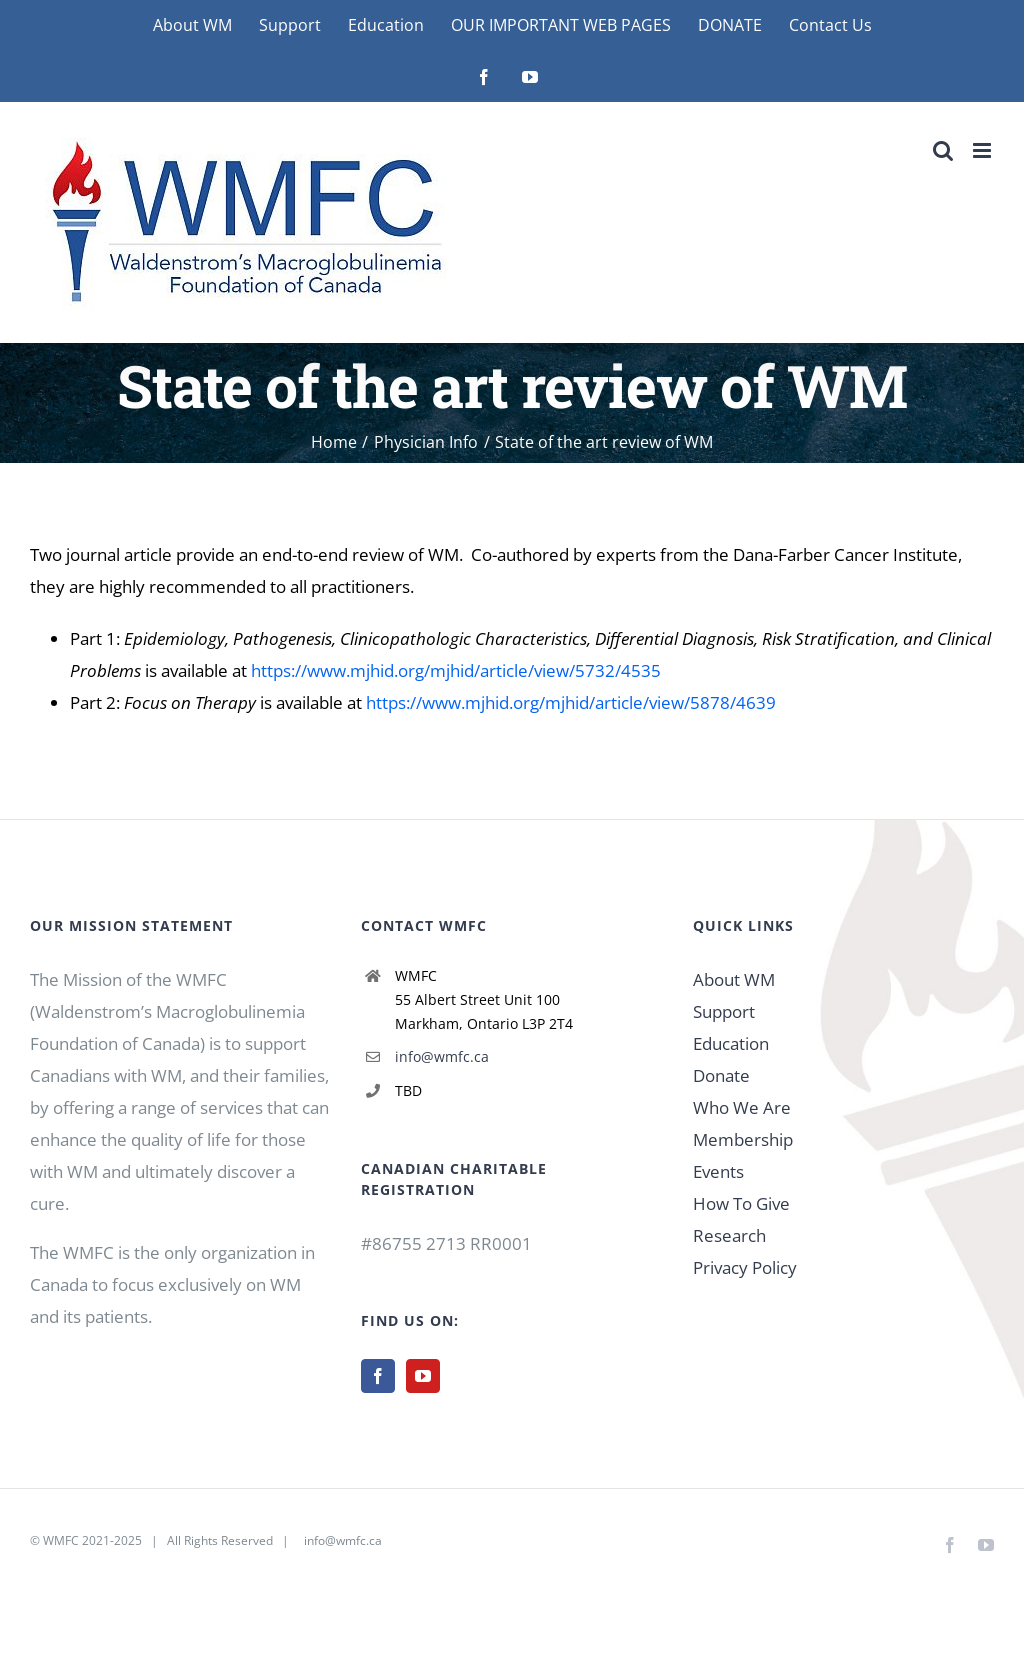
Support (724, 1011)
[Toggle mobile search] (943, 150)
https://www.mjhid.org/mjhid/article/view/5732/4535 (456, 670)
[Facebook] (378, 1376)
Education (731, 1043)
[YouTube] (423, 1376)
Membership (743, 1139)
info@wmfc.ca (442, 1056)
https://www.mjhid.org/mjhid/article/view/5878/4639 (571, 702)
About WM (734, 979)
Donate (721, 1075)
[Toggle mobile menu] (983, 150)
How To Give (741, 1203)
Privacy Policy (745, 1267)
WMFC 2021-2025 (92, 1540)
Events (718, 1171)
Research (729, 1235)
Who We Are (742, 1107)
